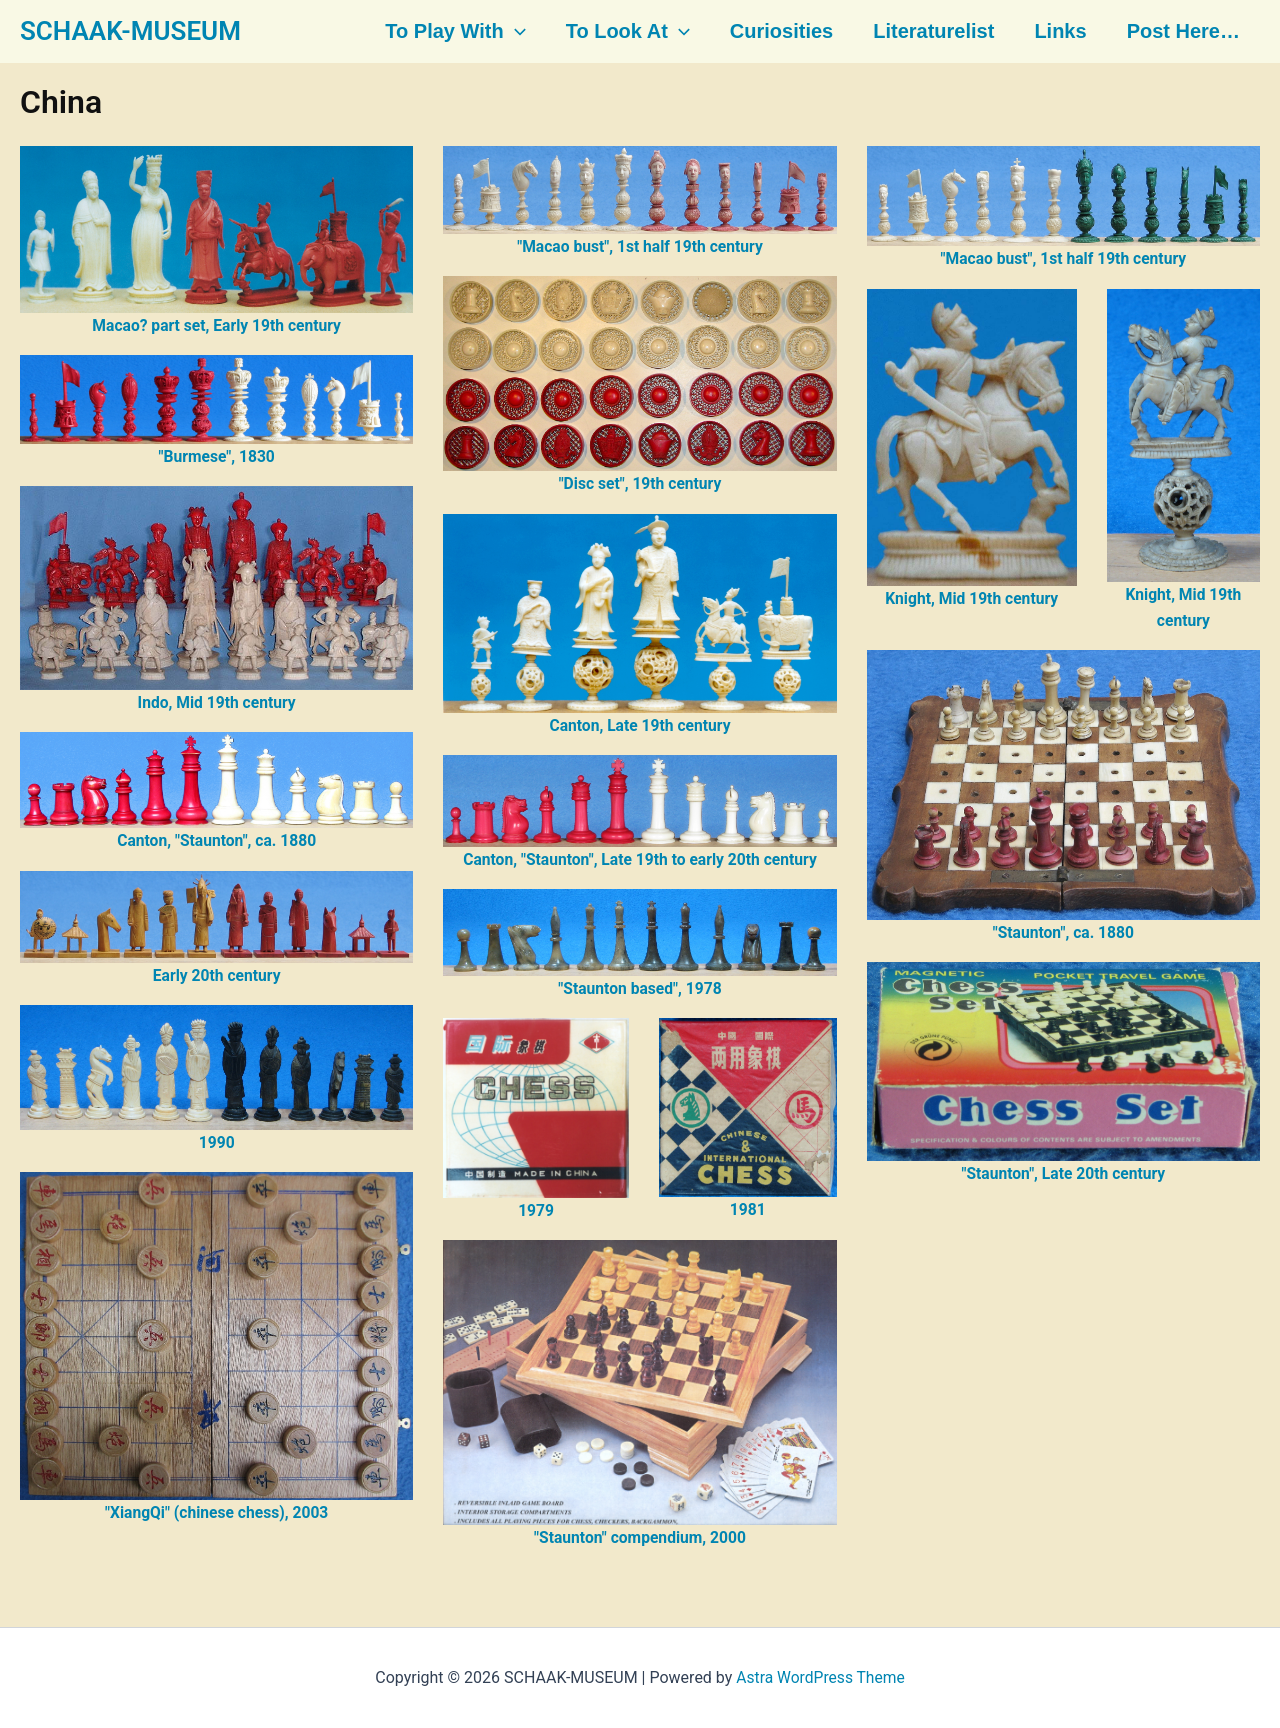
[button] (517, 32)
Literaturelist (929, 32)
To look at (628, 32)
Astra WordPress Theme (820, 1677)
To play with (457, 32)
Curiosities (779, 32)
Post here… (1175, 32)
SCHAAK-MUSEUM (130, 31)
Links (1054, 32)
